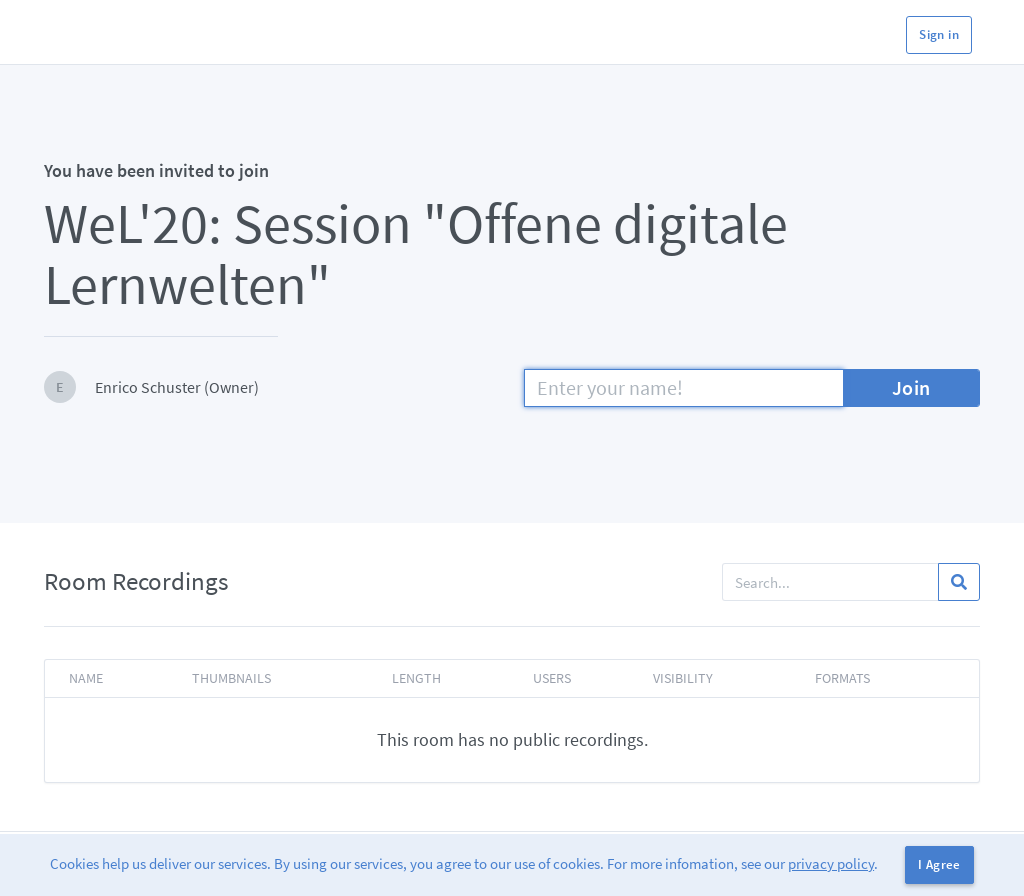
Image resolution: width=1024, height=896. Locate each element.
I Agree (939, 864)
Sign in (939, 34)
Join (911, 387)
